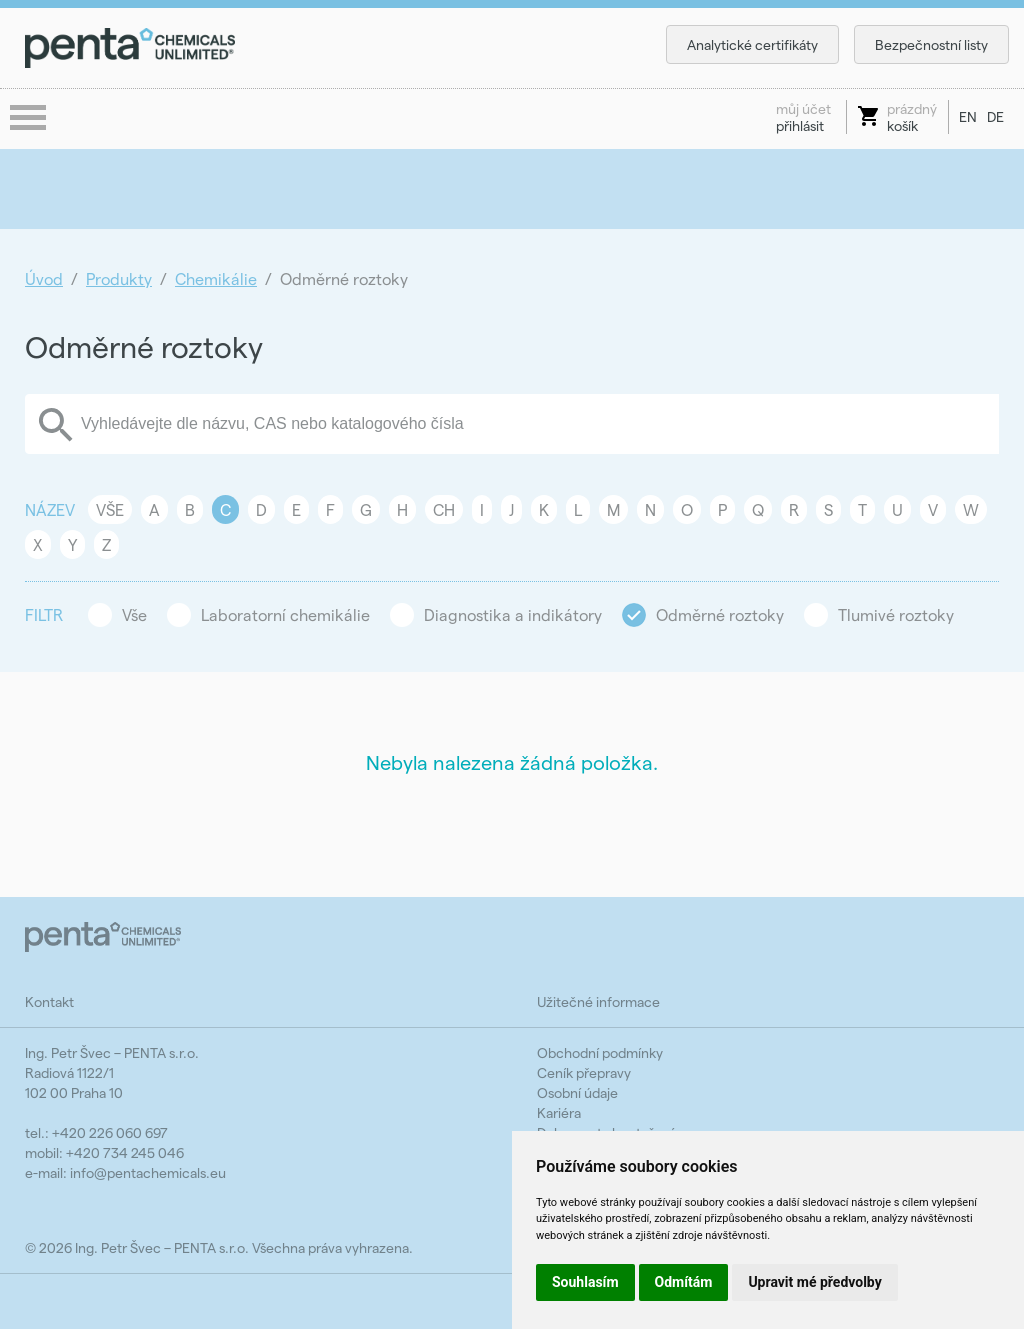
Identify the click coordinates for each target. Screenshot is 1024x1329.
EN (968, 116)
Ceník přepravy (584, 1072)
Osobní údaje (577, 1092)
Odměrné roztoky (720, 614)
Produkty (119, 278)
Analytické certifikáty (752, 44)
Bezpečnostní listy (931, 44)
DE (995, 116)
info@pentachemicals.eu (148, 1172)
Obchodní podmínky (600, 1052)
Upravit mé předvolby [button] (814, 1282)
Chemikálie (216, 278)
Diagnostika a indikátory (513, 614)
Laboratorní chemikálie (285, 614)
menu (30, 119)
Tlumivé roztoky (896, 614)
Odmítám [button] (684, 1282)
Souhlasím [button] (585, 1282)
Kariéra (559, 1112)
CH (444, 509)
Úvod (44, 278)
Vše (110, 509)
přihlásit (803, 117)
